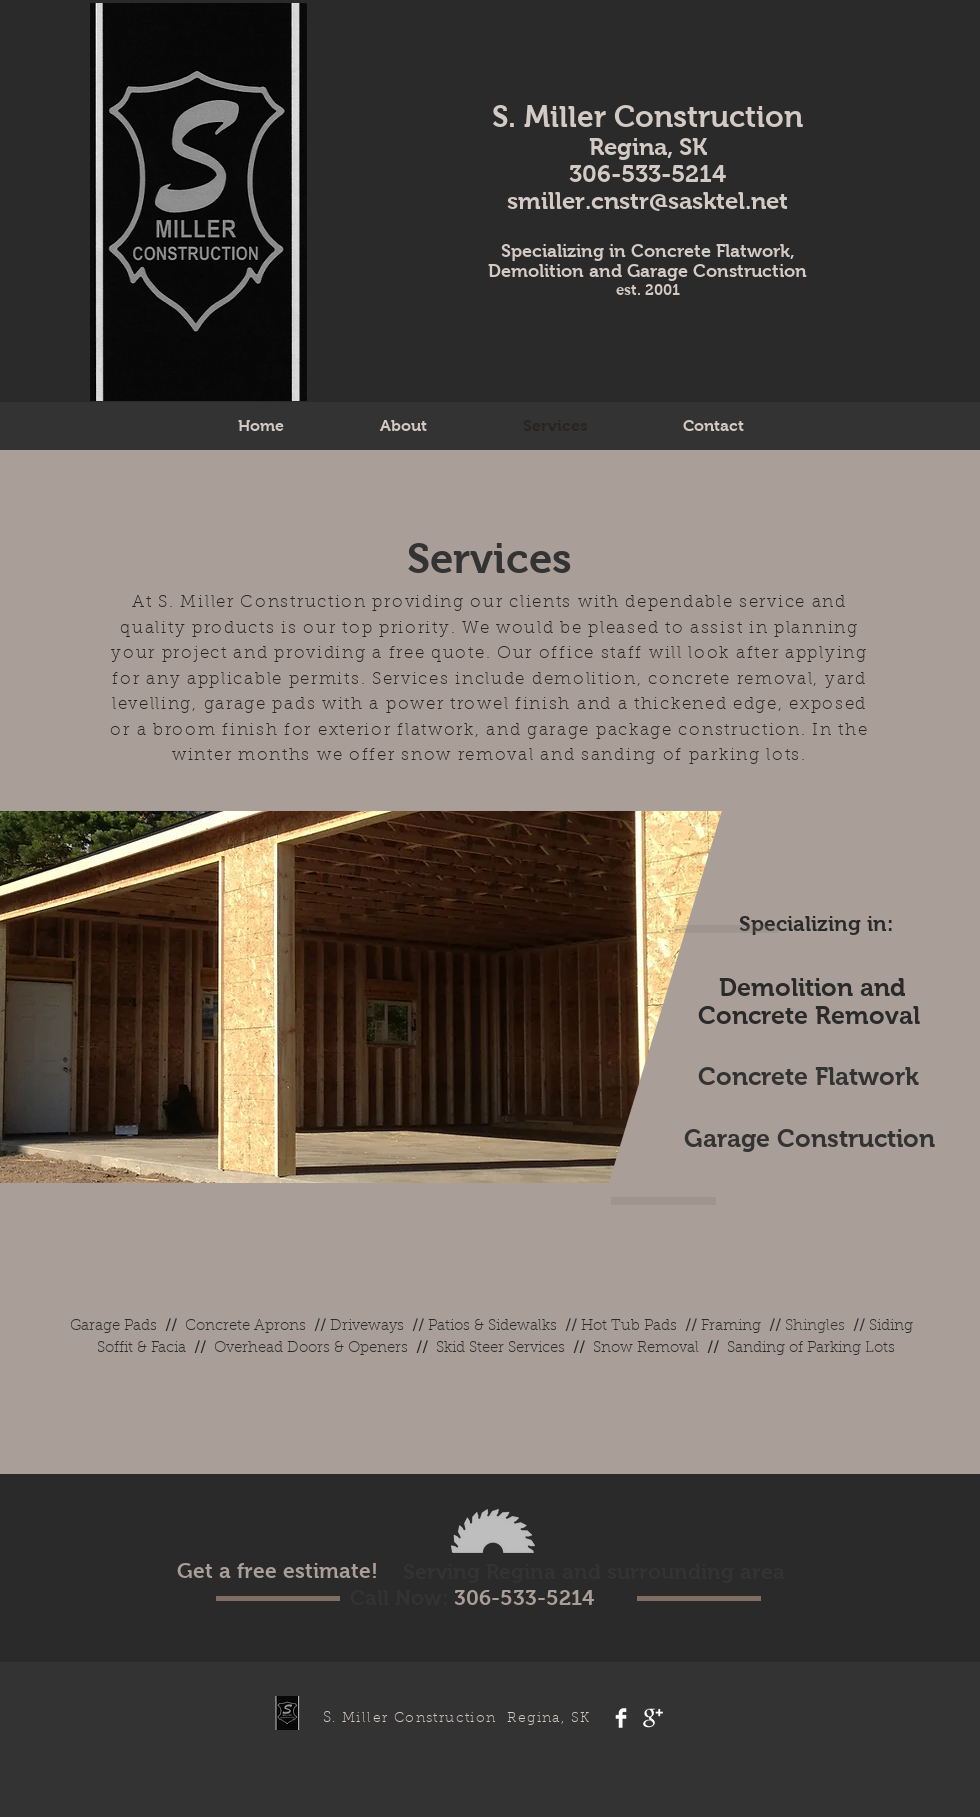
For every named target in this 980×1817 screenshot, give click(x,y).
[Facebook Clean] (621, 1718)
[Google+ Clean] (653, 1718)
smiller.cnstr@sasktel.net (647, 200)
